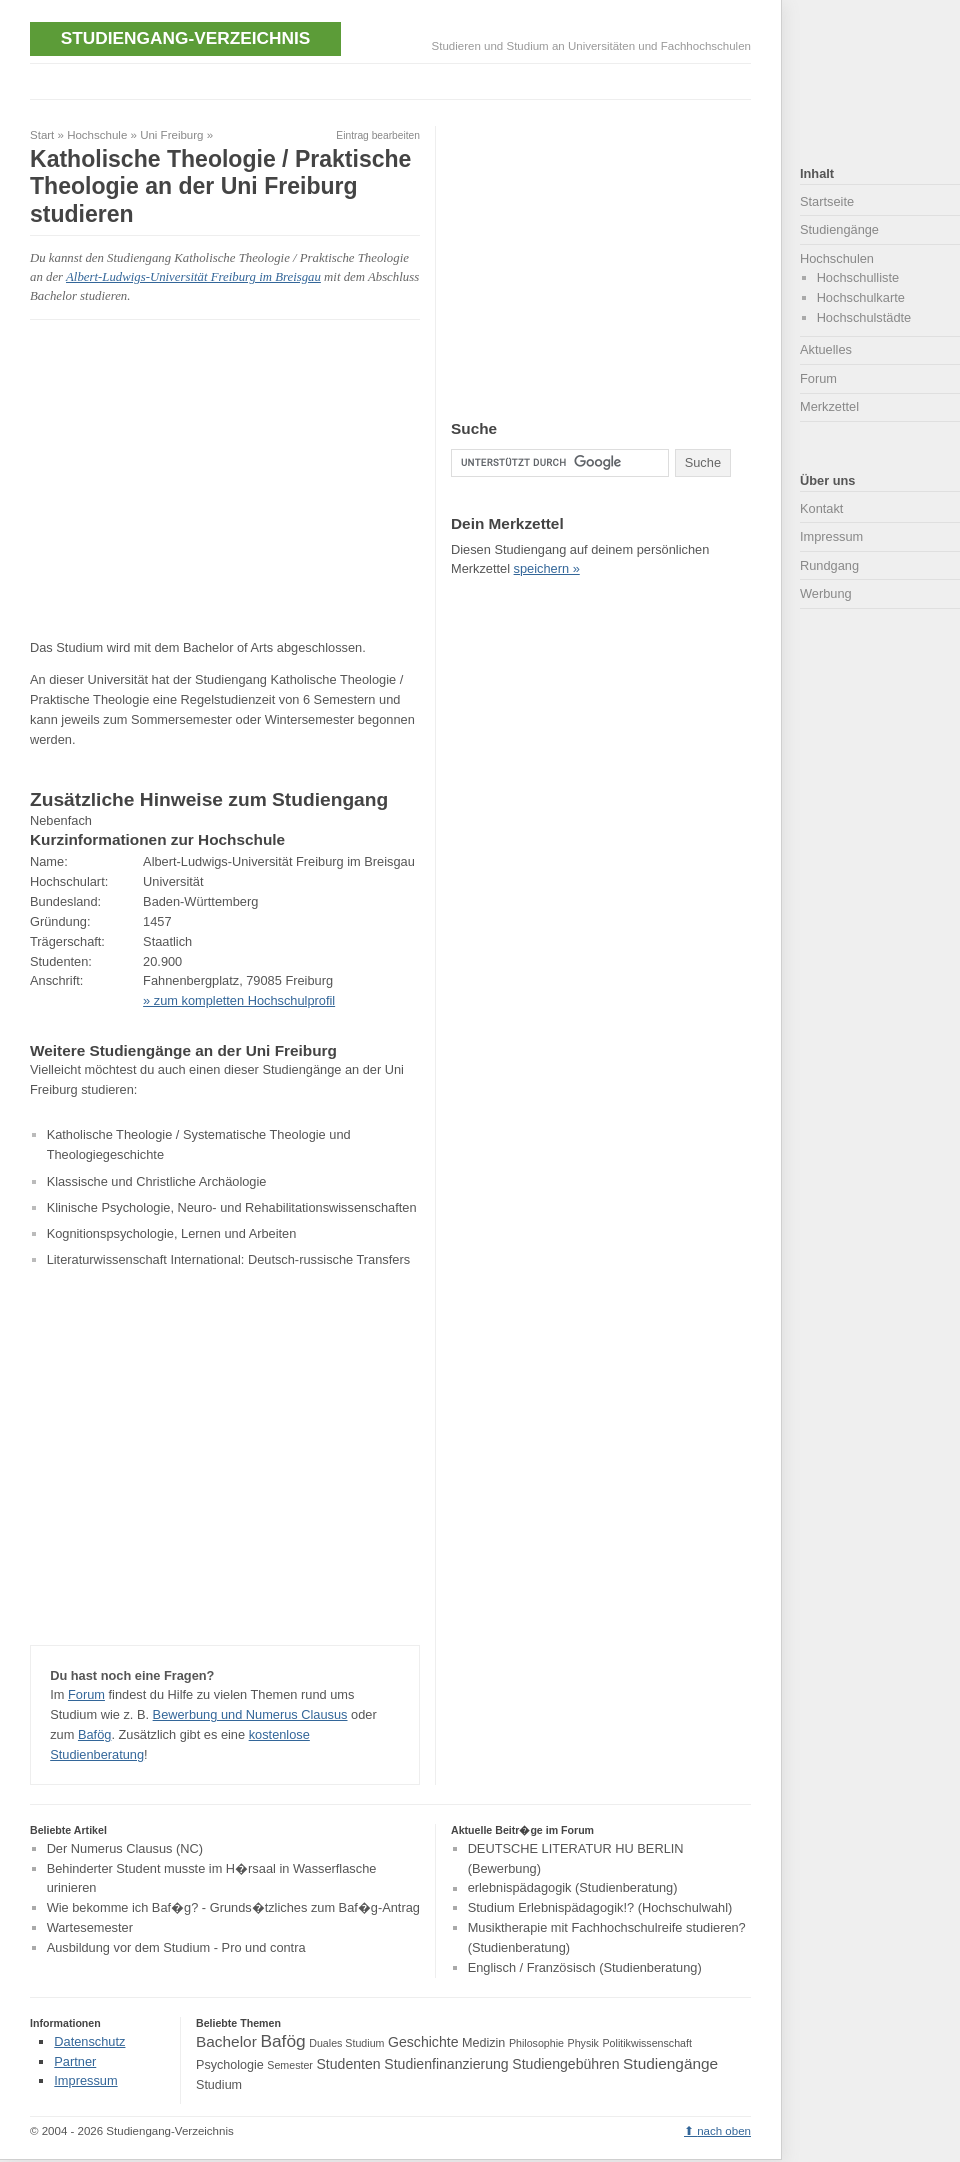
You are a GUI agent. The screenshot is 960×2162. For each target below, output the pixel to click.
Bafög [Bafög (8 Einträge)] (282, 2041)
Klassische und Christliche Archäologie (157, 1181)
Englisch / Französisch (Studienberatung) (585, 1967)
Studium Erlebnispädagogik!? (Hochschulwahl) (600, 1907)
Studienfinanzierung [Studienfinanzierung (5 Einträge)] (446, 2064)
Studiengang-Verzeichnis (185, 38)
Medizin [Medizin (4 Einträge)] (483, 2043)
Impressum (831, 536)
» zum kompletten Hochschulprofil (239, 1000)
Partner (75, 2061)
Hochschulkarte (861, 297)
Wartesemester (90, 1927)
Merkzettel (829, 406)
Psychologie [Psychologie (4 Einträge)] (230, 2065)
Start (42, 135)
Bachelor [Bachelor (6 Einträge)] (226, 2041)
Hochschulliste (858, 277)
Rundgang (829, 565)
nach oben (724, 2131)
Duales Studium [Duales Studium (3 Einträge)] (346, 2043)
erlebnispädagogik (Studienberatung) (573, 1888)
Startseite (827, 201)
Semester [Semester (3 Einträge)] (290, 2065)
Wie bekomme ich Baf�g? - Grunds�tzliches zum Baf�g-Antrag (233, 1907)
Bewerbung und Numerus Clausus (250, 1714)
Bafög (94, 1734)
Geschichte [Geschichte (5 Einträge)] (423, 2042)
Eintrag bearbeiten (378, 135)
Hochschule (97, 135)
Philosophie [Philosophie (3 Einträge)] (536, 2043)
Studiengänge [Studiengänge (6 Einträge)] (670, 2063)
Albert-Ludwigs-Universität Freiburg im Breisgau (193, 277)
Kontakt (821, 508)
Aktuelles (826, 349)
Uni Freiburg (171, 135)
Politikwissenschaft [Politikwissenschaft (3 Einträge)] (647, 2043)
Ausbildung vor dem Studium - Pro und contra (176, 1947)
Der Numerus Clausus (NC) (125, 1848)
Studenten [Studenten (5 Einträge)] (348, 2064)
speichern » (547, 568)
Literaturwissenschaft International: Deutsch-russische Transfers (228, 1259)
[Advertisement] (198, 479)
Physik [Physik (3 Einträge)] (583, 2043)
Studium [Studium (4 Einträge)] (219, 2085)
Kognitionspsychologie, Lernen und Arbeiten (172, 1233)
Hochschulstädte (864, 317)
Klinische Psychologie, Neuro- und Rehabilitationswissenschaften (232, 1207)
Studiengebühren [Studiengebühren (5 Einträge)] (565, 2064)
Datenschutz (89, 2041)
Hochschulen (837, 258)
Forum (86, 1694)
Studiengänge (839, 229)
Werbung (826, 593)
